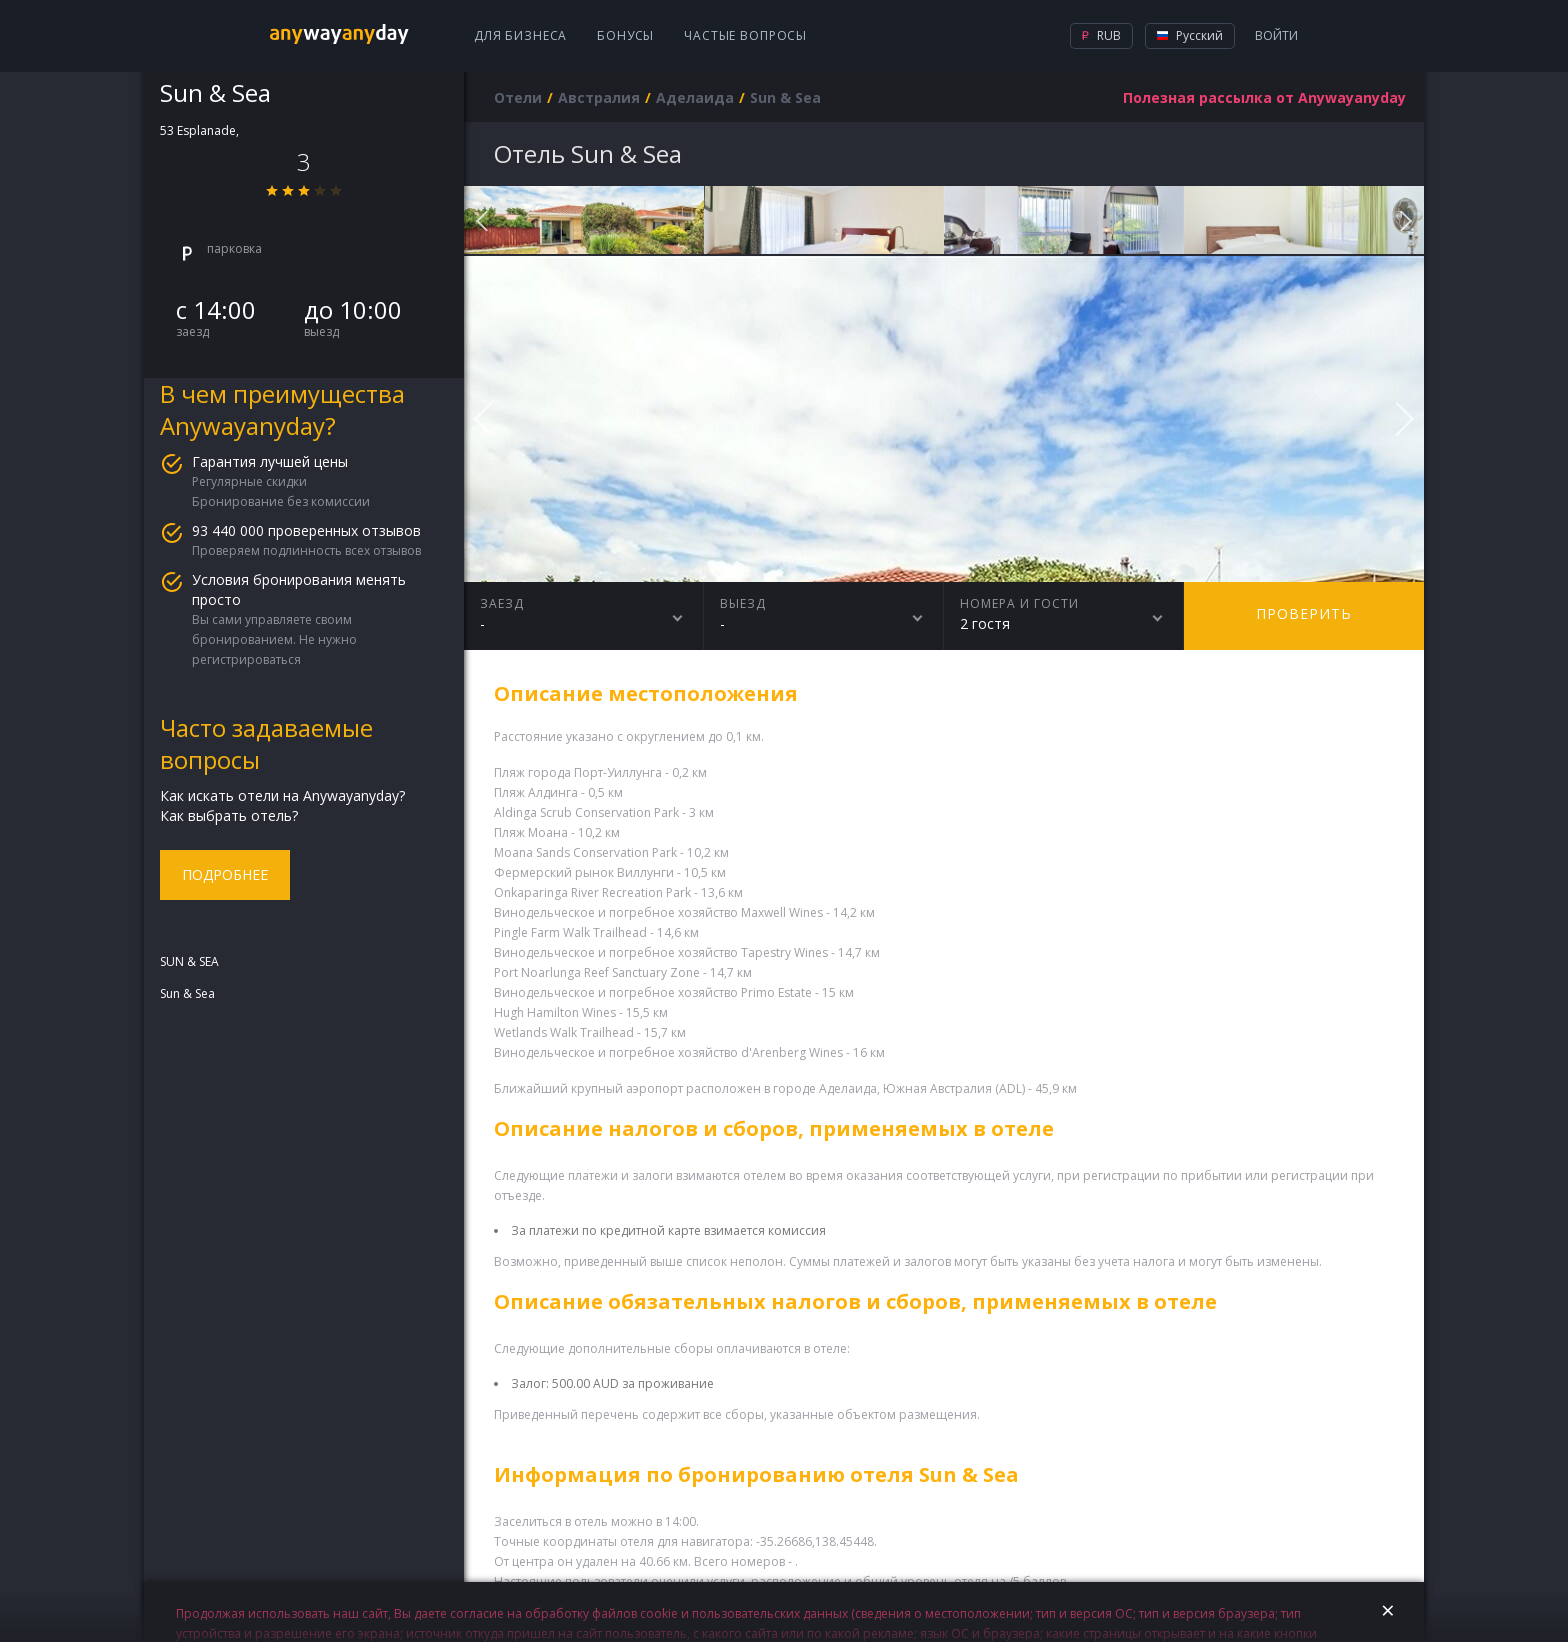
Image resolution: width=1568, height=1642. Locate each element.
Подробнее (225, 874)
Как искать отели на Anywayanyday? (282, 795)
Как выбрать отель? (229, 815)
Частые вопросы (745, 35)
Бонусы (625, 35)
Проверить (1304, 613)
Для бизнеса (520, 35)
